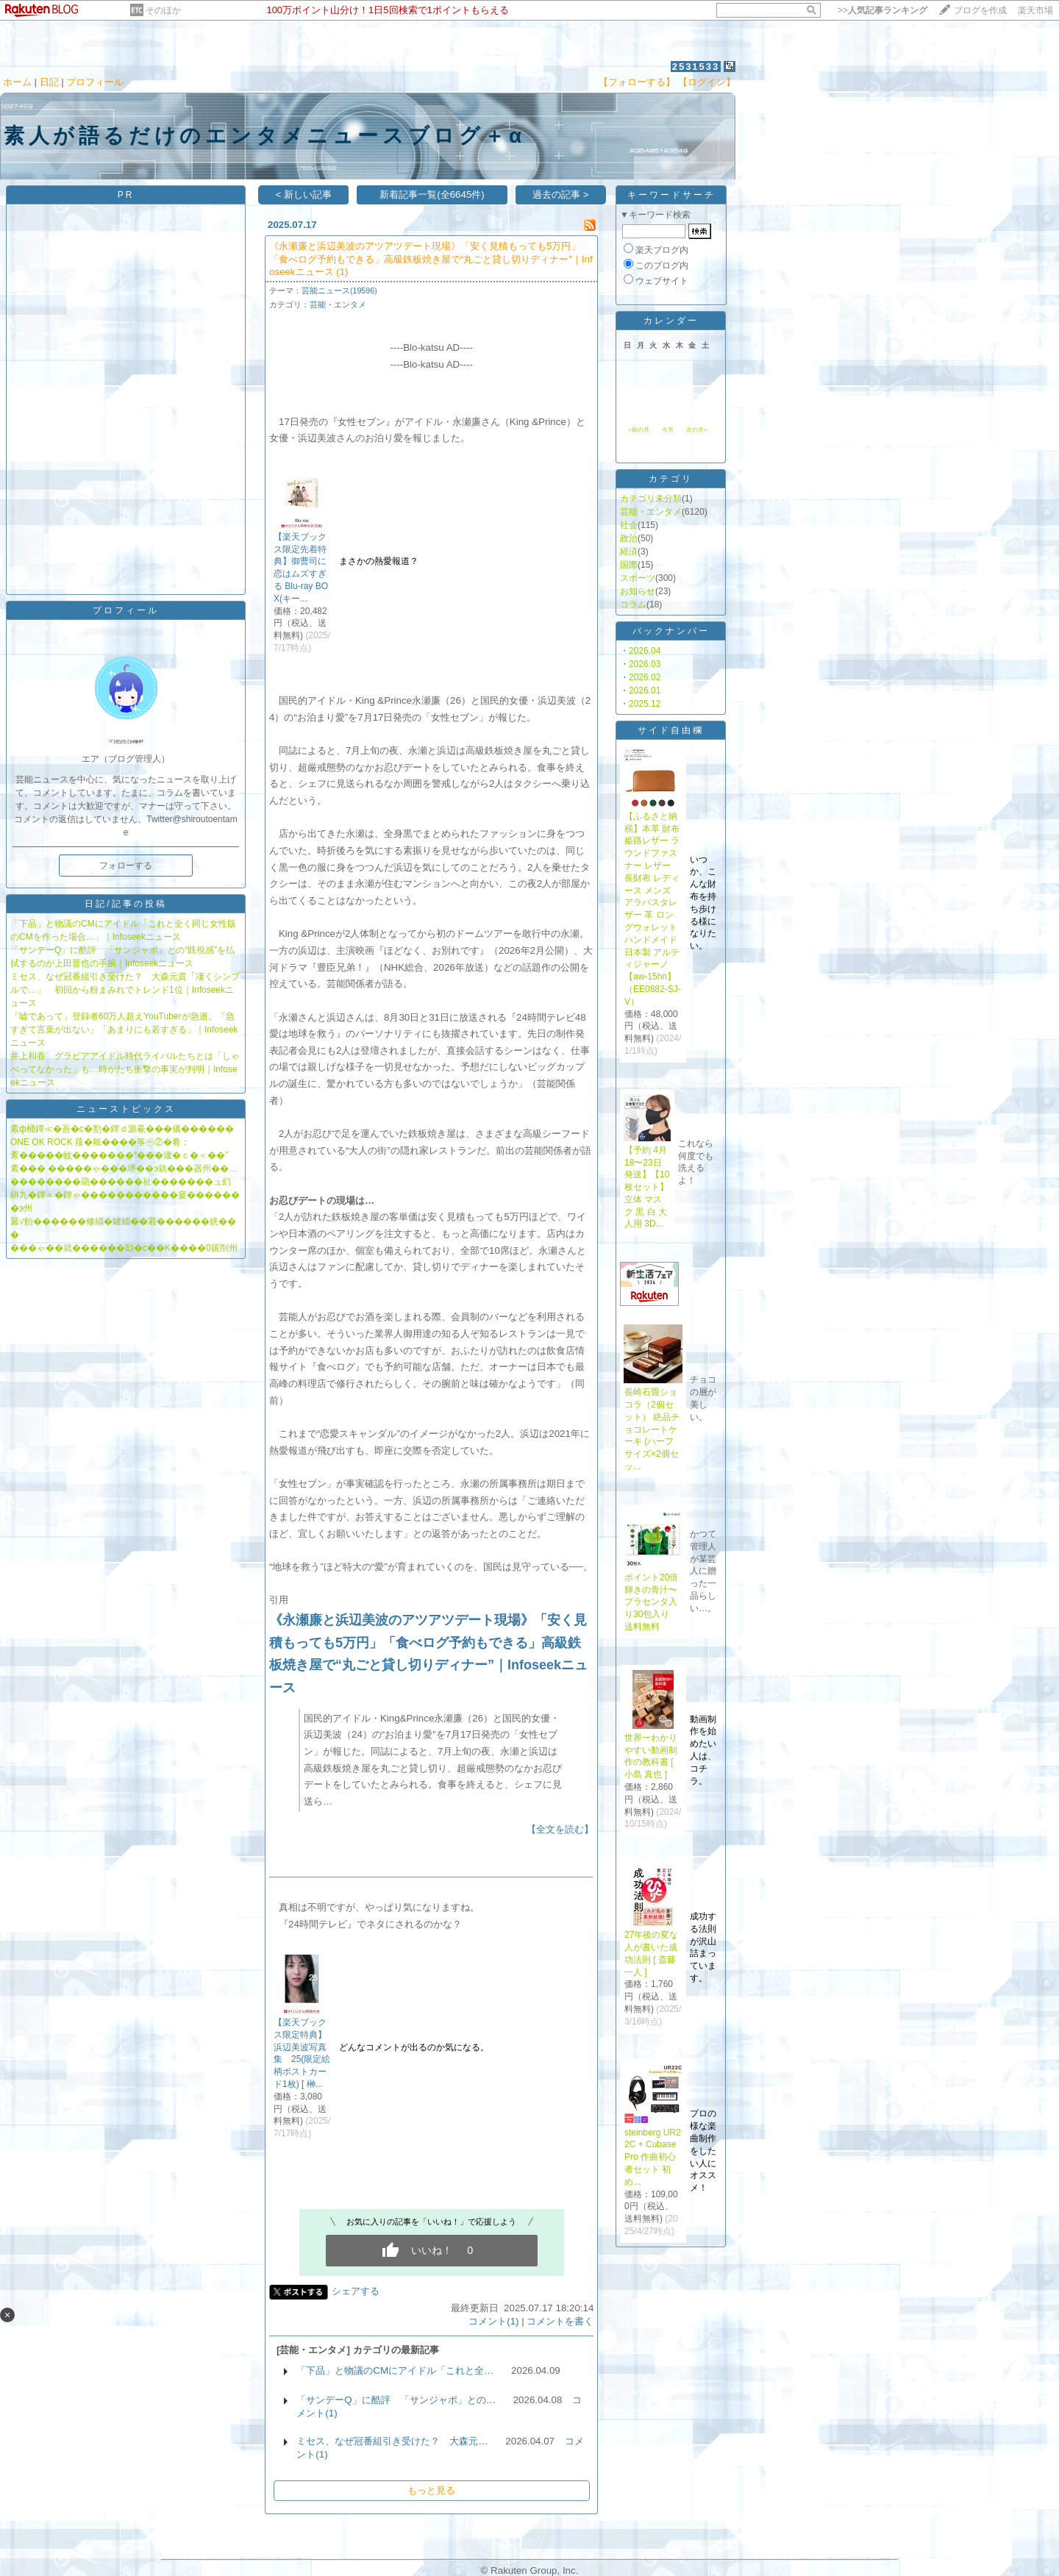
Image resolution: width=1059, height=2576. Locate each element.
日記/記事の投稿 (125, 904)
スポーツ (637, 578)
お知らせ (637, 591)
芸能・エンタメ (338, 304)
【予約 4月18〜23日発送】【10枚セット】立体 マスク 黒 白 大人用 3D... (646, 1187)
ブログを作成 (980, 10)
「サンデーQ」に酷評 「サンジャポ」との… (396, 2399)
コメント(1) (493, 2321)
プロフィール (95, 82)
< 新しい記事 (303, 194)
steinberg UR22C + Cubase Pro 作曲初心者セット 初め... (652, 2157)
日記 (49, 82)
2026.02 (644, 677)
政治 (629, 538)
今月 (668, 430)
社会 (629, 525)
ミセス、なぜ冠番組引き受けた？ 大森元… (392, 2441)
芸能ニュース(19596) (339, 290)
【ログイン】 (706, 82)
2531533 (696, 66)
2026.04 (644, 651)
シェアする (355, 2291)
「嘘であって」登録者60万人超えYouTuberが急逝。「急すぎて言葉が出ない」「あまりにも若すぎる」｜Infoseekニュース (124, 1029)
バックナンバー (671, 631)
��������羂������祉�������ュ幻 (120, 1182)
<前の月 (638, 430)
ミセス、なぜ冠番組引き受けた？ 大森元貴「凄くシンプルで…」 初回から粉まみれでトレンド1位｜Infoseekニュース (125, 989)
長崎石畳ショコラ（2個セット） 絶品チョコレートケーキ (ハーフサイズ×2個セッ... (652, 1429)
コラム (633, 604)
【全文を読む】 (560, 1829)
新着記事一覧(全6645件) (432, 194)
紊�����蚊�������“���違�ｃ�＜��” (119, 1155)
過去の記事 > (560, 194)
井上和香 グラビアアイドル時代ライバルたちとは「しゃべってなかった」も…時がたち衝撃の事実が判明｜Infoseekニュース (125, 1069)
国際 (629, 565)
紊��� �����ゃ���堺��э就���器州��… (124, 1168)
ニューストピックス (126, 1109)
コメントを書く (560, 2321)
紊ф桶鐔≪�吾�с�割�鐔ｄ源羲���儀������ (122, 1129)
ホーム (17, 82)
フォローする (125, 865)
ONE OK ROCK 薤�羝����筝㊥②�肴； (100, 1142)
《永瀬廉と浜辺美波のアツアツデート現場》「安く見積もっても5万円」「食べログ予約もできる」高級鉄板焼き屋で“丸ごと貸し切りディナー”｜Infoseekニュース (431, 258)
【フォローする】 (637, 82)
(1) (342, 271)
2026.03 (644, 664)
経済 (629, 551)
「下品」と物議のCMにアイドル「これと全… (394, 2370)
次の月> (696, 430)
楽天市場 (1035, 10)
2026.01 (644, 690)
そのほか (163, 10)
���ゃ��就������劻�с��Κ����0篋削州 (124, 1248)
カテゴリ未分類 (651, 498)
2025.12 (644, 704)
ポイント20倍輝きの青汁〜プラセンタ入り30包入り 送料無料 (651, 1602)
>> (882, 10)
